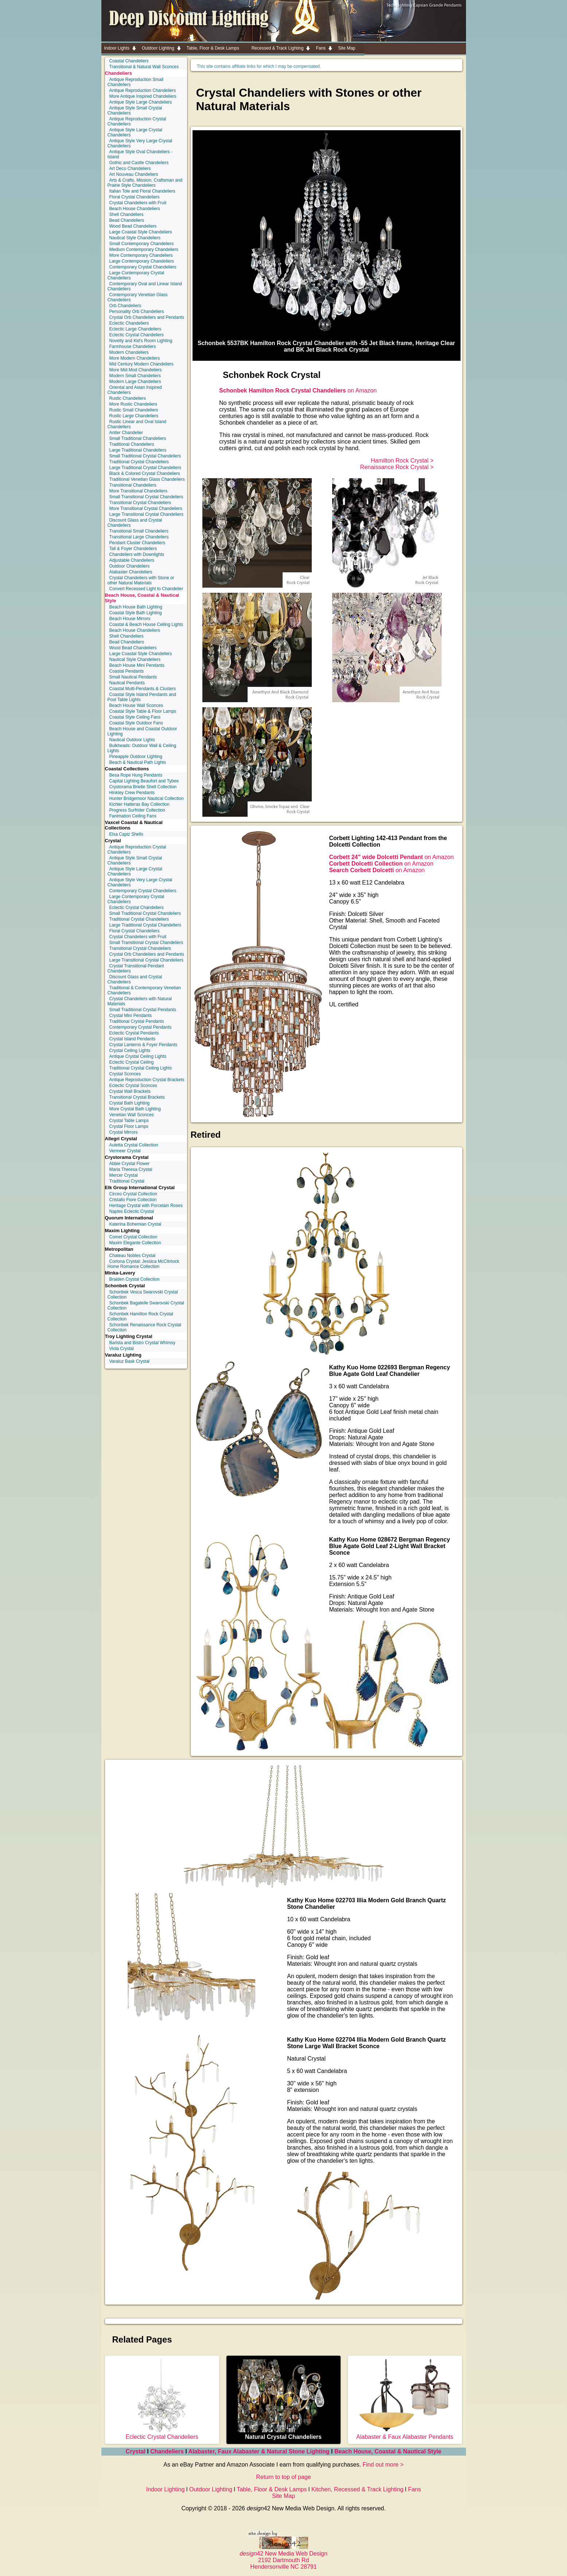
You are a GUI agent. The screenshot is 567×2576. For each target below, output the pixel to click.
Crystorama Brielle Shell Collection (143, 786)
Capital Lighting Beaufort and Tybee (144, 781)
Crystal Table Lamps (129, 1120)
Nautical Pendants (127, 682)
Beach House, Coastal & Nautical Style (387, 2451)
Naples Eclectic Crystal (131, 1211)
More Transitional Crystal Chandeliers (145, 508)
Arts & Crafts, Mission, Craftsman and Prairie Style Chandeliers (145, 183)
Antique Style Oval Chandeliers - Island (140, 154)
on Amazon (298, 390)
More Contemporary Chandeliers (141, 255)
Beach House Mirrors (130, 618)
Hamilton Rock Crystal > (402, 460)
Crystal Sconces (125, 1073)
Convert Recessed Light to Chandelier (146, 588)
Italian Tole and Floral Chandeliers (142, 191)
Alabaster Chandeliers (130, 572)
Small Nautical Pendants (133, 677)
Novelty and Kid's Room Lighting (140, 340)
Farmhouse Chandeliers (132, 346)
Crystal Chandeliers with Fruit (138, 202)
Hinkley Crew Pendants (132, 792)
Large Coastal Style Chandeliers (140, 232)
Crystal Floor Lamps (128, 1126)
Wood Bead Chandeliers (133, 226)
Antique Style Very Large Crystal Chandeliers (140, 143)
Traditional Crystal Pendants (136, 1021)
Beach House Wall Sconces (136, 705)
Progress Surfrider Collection (137, 810)
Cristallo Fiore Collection (133, 1199)
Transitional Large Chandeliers (139, 536)
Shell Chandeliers (126, 214)
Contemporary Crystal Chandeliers (142, 267)
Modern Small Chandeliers (135, 375)
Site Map (283, 2496)
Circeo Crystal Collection (133, 1193)
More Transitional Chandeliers (138, 491)
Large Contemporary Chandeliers (141, 261)
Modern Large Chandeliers (135, 381)
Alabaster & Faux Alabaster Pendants (404, 2433)
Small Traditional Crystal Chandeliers (145, 456)
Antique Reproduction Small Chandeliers (136, 82)
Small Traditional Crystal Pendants (142, 1009)
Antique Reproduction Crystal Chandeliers (137, 121)
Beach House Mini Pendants (136, 665)
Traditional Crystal (126, 1181)
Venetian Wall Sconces (131, 1114)
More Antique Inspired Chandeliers (142, 96)
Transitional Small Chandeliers (138, 531)
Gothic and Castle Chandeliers (139, 162)
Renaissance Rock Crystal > (397, 467)
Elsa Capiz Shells (126, 834)
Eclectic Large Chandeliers (135, 329)
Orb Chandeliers (125, 305)
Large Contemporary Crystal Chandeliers (136, 275)
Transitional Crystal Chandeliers (140, 502)
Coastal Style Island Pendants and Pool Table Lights (142, 697)
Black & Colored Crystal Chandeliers (144, 473)
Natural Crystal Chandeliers (283, 2433)
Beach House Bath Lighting (135, 607)
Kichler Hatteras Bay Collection (139, 804)
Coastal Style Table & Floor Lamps (142, 711)
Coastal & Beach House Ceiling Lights (146, 624)
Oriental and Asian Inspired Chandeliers (135, 390)
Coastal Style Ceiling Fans (135, 717)
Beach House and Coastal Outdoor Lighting (142, 731)
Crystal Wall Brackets (130, 1091)
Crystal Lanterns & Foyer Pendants (143, 1044)
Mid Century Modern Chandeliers (141, 364)
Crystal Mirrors (123, 1132)
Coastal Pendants (126, 671)
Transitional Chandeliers (132, 485)
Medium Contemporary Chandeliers (143, 249)
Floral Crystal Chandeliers (134, 197)
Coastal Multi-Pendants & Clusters (142, 688)
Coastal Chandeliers (129, 60)
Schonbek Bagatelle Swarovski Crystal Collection (146, 1305)
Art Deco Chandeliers (130, 168)
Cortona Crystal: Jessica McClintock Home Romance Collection (143, 1264)
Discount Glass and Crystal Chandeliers (135, 523)
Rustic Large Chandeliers (134, 415)
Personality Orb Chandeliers (136, 311)
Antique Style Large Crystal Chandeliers (135, 132)
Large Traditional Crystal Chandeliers (145, 467)
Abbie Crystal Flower (129, 1163)
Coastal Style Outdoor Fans (136, 723)
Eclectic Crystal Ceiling (131, 1062)
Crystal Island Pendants (132, 1038)
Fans (414, 2489)
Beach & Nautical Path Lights (137, 762)
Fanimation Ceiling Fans (132, 816)
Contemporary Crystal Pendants (140, 1027)
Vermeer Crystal (125, 1150)
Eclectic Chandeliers (129, 323)
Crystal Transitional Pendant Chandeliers (136, 968)
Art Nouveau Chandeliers (133, 174)
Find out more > (383, 2464)
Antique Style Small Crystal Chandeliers (135, 110)
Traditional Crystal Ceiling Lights (140, 1068)
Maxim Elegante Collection (135, 1242)
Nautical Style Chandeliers (135, 237)
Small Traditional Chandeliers (137, 438)
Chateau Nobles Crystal (132, 1255)
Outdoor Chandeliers (129, 566)
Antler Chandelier (126, 432)
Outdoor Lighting (210, 2489)
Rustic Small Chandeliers (133, 410)
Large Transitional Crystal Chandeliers (146, 514)
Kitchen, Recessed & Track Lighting (357, 2489)
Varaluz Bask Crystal (129, 1361)
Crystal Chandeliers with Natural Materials (140, 1001)
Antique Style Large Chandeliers (140, 102)
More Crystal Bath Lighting (135, 1108)
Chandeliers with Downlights (136, 554)
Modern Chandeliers (129, 352)
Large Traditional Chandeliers (138, 450)
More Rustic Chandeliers (133, 404)
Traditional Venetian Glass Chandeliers (147, 479)
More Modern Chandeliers (134, 358)
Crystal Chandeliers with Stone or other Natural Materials (141, 580)
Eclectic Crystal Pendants (134, 1033)
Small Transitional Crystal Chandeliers (146, 496)
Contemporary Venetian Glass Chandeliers (138, 297)
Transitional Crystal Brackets (137, 1097)
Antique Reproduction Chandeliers (142, 90)
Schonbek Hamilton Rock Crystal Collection (140, 1316)
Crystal (135, 2451)
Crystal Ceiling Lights (130, 1050)
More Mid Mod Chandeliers (135, 369)
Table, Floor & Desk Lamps (272, 2489)
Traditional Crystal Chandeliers (139, 461)
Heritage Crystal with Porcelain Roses (146, 1205)
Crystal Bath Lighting (129, 1103)
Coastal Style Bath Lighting (135, 612)
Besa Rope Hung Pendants (135, 775)
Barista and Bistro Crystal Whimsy (142, 1342)
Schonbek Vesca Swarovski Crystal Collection (143, 1294)
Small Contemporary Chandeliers (141, 243)
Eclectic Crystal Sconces (133, 1085)
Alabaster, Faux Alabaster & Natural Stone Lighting (259, 2451)
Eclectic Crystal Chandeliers (136, 334)
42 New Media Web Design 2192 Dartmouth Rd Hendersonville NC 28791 (283, 2557)
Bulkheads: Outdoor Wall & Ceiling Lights (142, 748)
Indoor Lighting (165, 2489)
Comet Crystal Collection (133, 1236)
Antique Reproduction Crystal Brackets (147, 1079)
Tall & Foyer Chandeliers (133, 548)
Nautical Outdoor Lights (132, 739)
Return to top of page (283, 2477)
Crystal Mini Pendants (130, 1015)
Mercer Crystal (123, 1175)
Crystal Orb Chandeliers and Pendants (146, 317)
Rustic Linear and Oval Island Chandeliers (137, 424)
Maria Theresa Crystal (130, 1169)
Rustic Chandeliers (127, 398)
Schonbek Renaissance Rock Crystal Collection (144, 1327)
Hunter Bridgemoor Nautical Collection (146, 798)
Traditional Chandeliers (131, 444)
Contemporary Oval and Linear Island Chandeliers (145, 286)
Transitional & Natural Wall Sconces (144, 66)
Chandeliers (118, 73)
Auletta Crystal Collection (133, 1145)
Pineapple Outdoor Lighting (135, 756)
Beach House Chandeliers (134, 208)
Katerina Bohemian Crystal (135, 1224)
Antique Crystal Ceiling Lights (138, 1056)
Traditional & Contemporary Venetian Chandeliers (144, 990)
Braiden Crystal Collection (134, 1279)
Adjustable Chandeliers (131, 560)
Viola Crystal (121, 1348)
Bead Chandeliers (126, 220)
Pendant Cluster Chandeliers (137, 542)
